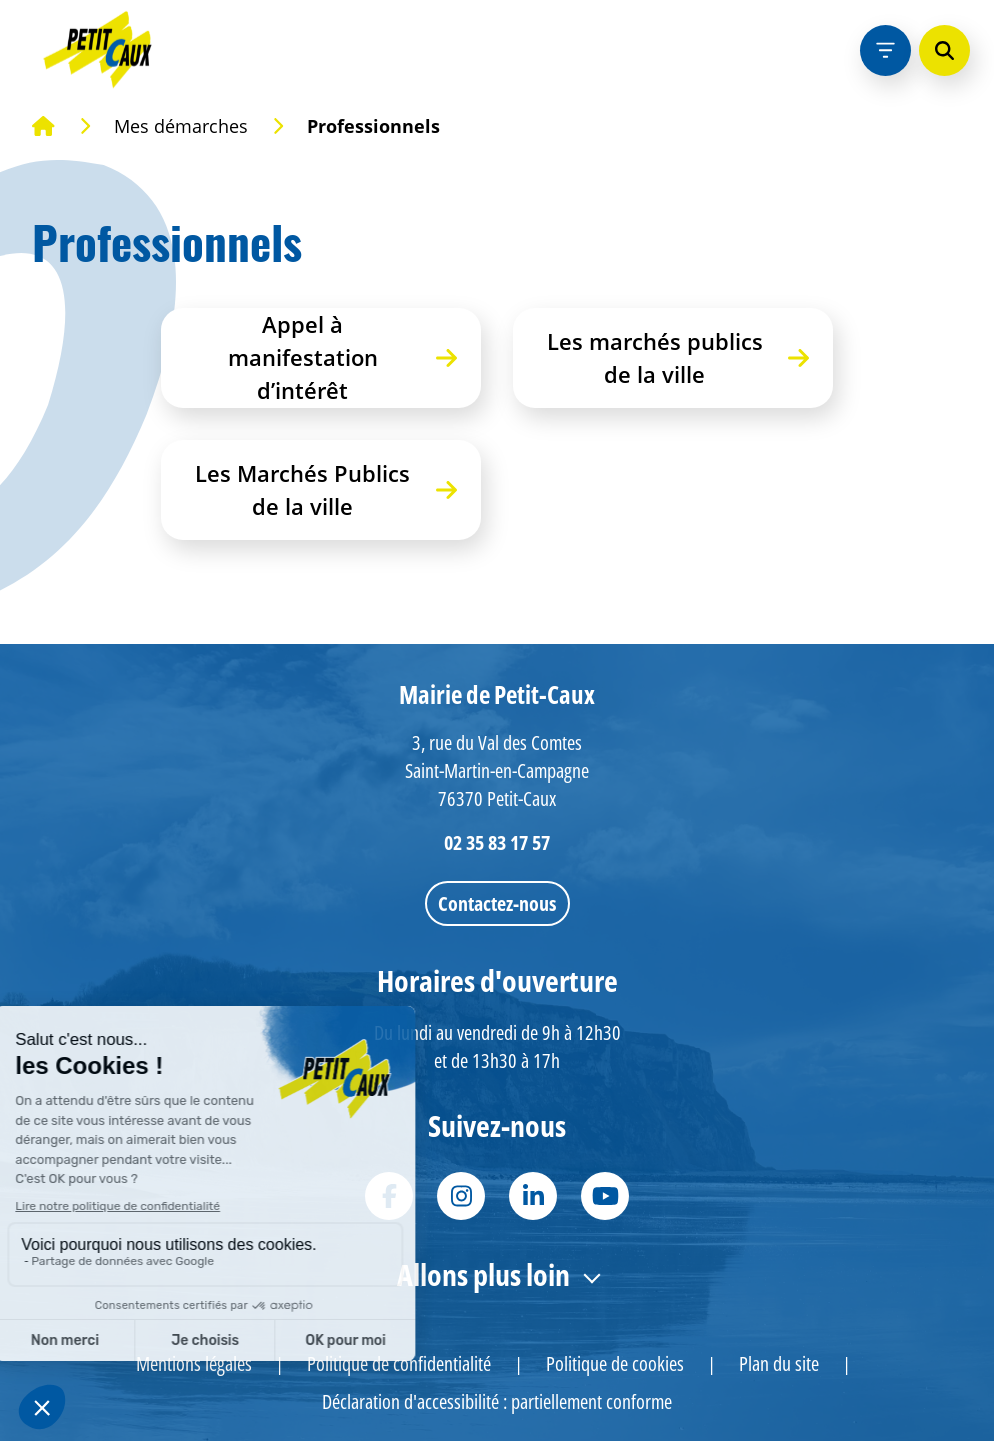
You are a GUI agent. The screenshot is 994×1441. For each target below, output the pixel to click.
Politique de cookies (615, 1363)
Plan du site (779, 1363)
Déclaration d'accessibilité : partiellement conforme (497, 1401)
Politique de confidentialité (399, 1363)
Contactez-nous (497, 903)
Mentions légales (194, 1363)
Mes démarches (181, 126)
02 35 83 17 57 (497, 842)
